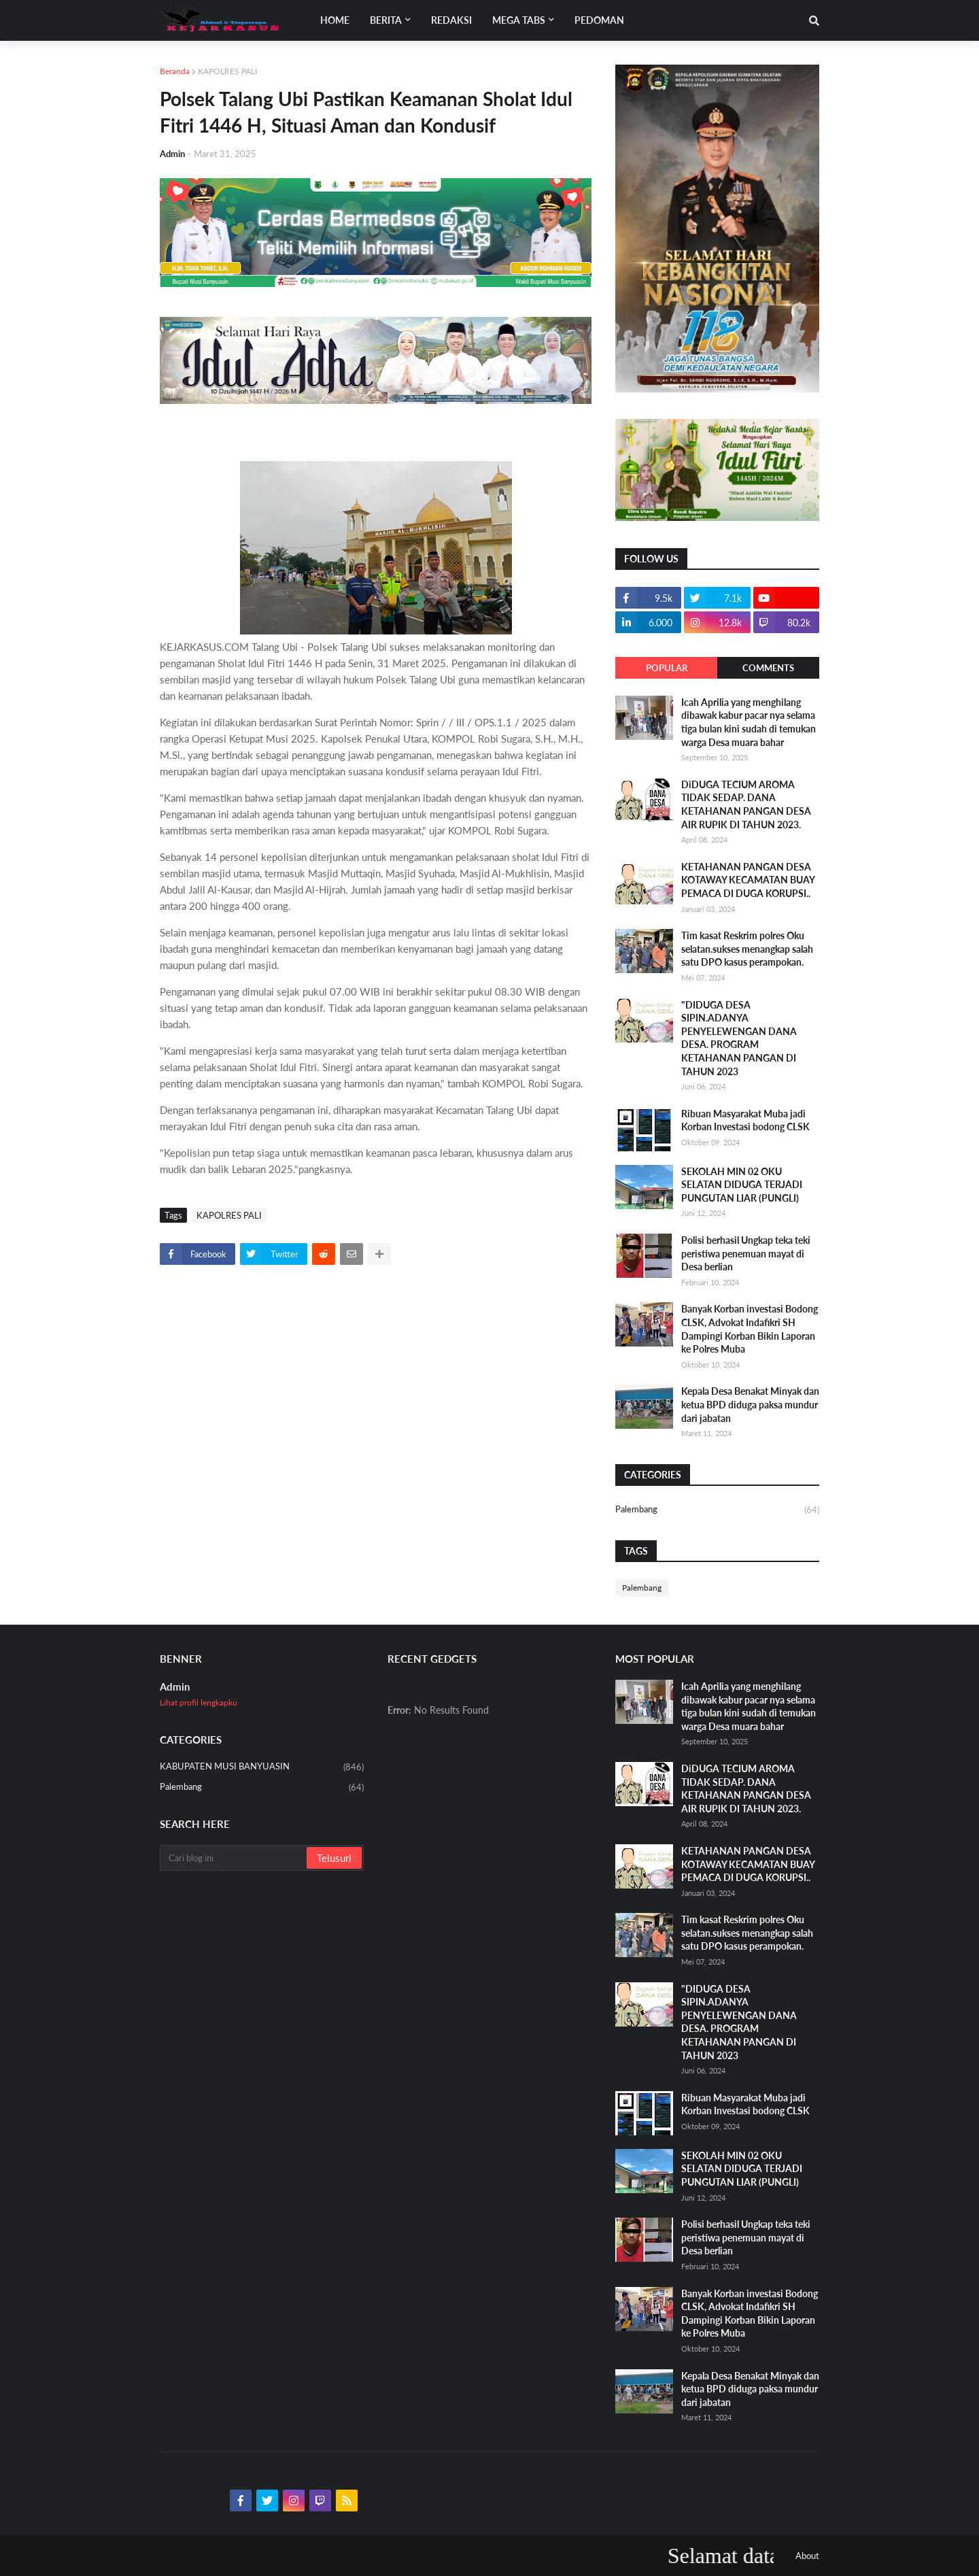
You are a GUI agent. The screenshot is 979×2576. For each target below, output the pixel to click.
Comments (768, 667)
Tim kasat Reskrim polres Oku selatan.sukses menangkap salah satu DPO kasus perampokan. (747, 949)
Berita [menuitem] (386, 20)
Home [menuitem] (334, 20)
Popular (666, 667)
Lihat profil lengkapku (198, 1702)
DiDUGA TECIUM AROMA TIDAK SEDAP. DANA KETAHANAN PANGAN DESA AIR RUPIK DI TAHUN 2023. (746, 804)
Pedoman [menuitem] (599, 20)
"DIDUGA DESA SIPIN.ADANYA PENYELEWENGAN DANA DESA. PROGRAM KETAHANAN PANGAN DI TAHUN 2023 (739, 1038)
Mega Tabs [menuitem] (518, 20)
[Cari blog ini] (234, 1858)
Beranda (175, 71)
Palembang (717, 1510)
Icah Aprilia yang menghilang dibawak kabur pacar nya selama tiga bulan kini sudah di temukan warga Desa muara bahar (748, 722)
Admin (175, 1686)
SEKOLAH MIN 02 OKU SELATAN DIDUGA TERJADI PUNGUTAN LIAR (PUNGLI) (741, 1185)
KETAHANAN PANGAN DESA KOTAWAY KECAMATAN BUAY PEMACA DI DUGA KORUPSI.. (747, 880)
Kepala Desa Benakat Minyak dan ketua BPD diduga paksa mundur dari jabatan (750, 1404)
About (807, 2555)
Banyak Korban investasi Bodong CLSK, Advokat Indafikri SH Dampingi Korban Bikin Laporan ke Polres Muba (749, 1329)
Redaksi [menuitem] (451, 20)
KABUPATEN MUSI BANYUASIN (262, 1767)
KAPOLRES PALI (227, 71)
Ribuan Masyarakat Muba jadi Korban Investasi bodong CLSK (745, 1120)
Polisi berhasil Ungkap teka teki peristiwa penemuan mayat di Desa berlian (745, 1253)
